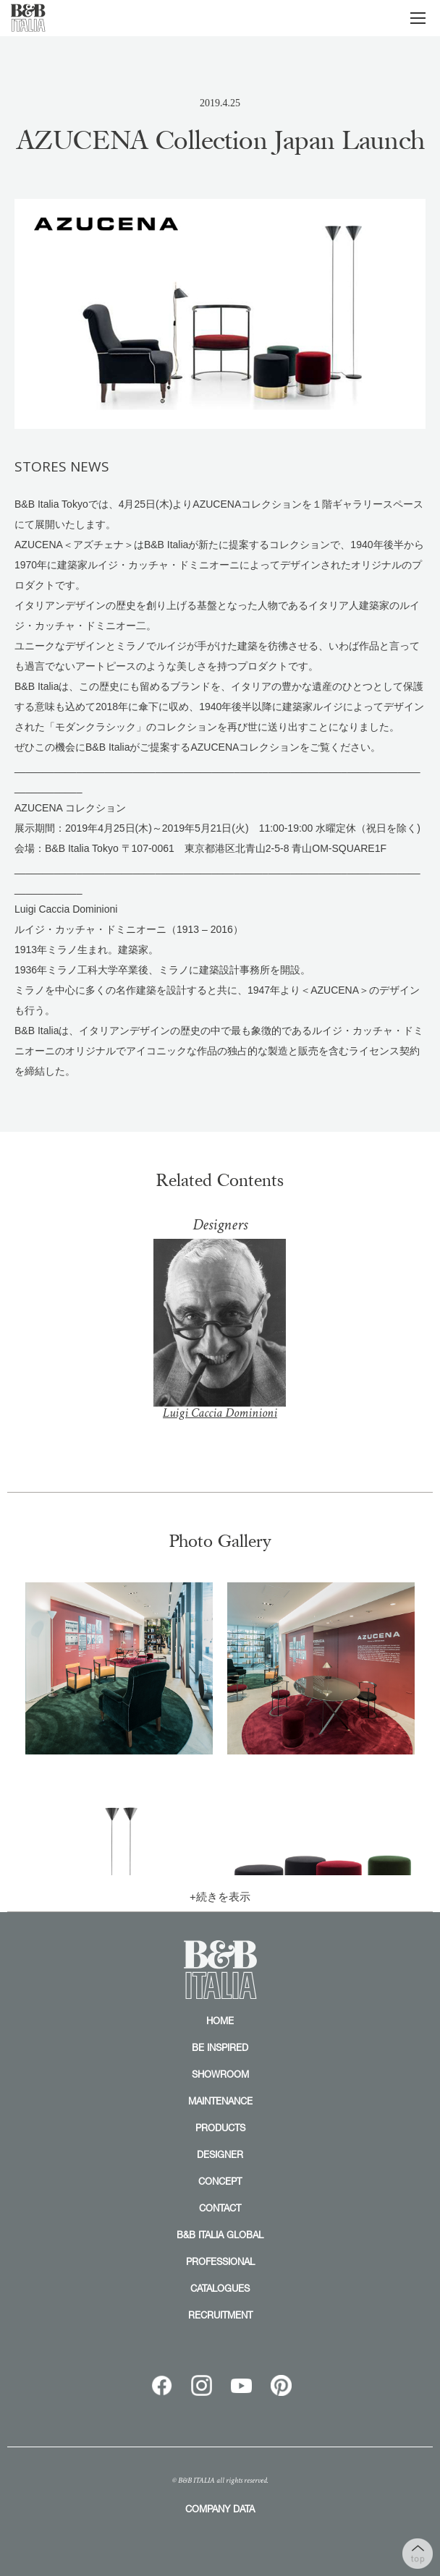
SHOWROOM (220, 2074)
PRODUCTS (220, 2127)
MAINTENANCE (220, 2101)
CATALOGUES (220, 2288)
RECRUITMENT (220, 2315)
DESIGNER (220, 2154)
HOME (220, 2020)
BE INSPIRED (220, 2047)
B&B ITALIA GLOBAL (220, 2234)
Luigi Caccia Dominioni (219, 1340)
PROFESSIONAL (220, 2261)
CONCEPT (220, 2181)
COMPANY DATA (220, 2509)
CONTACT (220, 2208)
